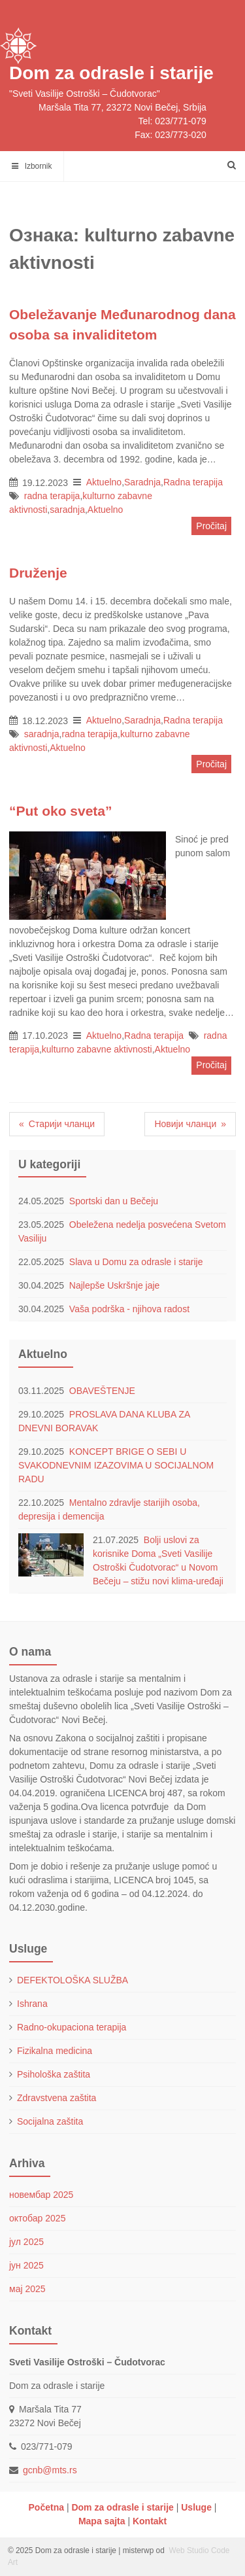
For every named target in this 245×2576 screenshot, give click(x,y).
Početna (46, 2507)
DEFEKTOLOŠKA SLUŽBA (72, 1980)
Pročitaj (211, 526)
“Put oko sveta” (60, 810)
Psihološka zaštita (53, 2074)
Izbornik (32, 166)
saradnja (67, 509)
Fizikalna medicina (54, 2050)
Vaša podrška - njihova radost (129, 1309)
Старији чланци (62, 1124)
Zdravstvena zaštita (56, 2098)
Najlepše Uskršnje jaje (114, 1285)
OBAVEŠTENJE (102, 1390)
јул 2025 (26, 2242)
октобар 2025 (37, 2218)
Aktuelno (104, 482)
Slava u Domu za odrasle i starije (136, 1262)
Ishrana (32, 2003)
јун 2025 (26, 2265)
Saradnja (142, 482)
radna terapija (52, 496)
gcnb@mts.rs (50, 2470)
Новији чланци (185, 1124)
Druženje (38, 572)
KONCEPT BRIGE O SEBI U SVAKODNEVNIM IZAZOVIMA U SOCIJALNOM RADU (116, 1465)
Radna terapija (193, 482)
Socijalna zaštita (50, 2121)
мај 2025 (27, 2289)
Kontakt (150, 2521)
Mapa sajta (101, 2521)
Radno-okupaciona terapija (71, 2027)
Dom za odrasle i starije (111, 73)
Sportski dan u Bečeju (115, 1201)
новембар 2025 (41, 2194)
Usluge (196, 2507)
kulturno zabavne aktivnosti (97, 1049)
